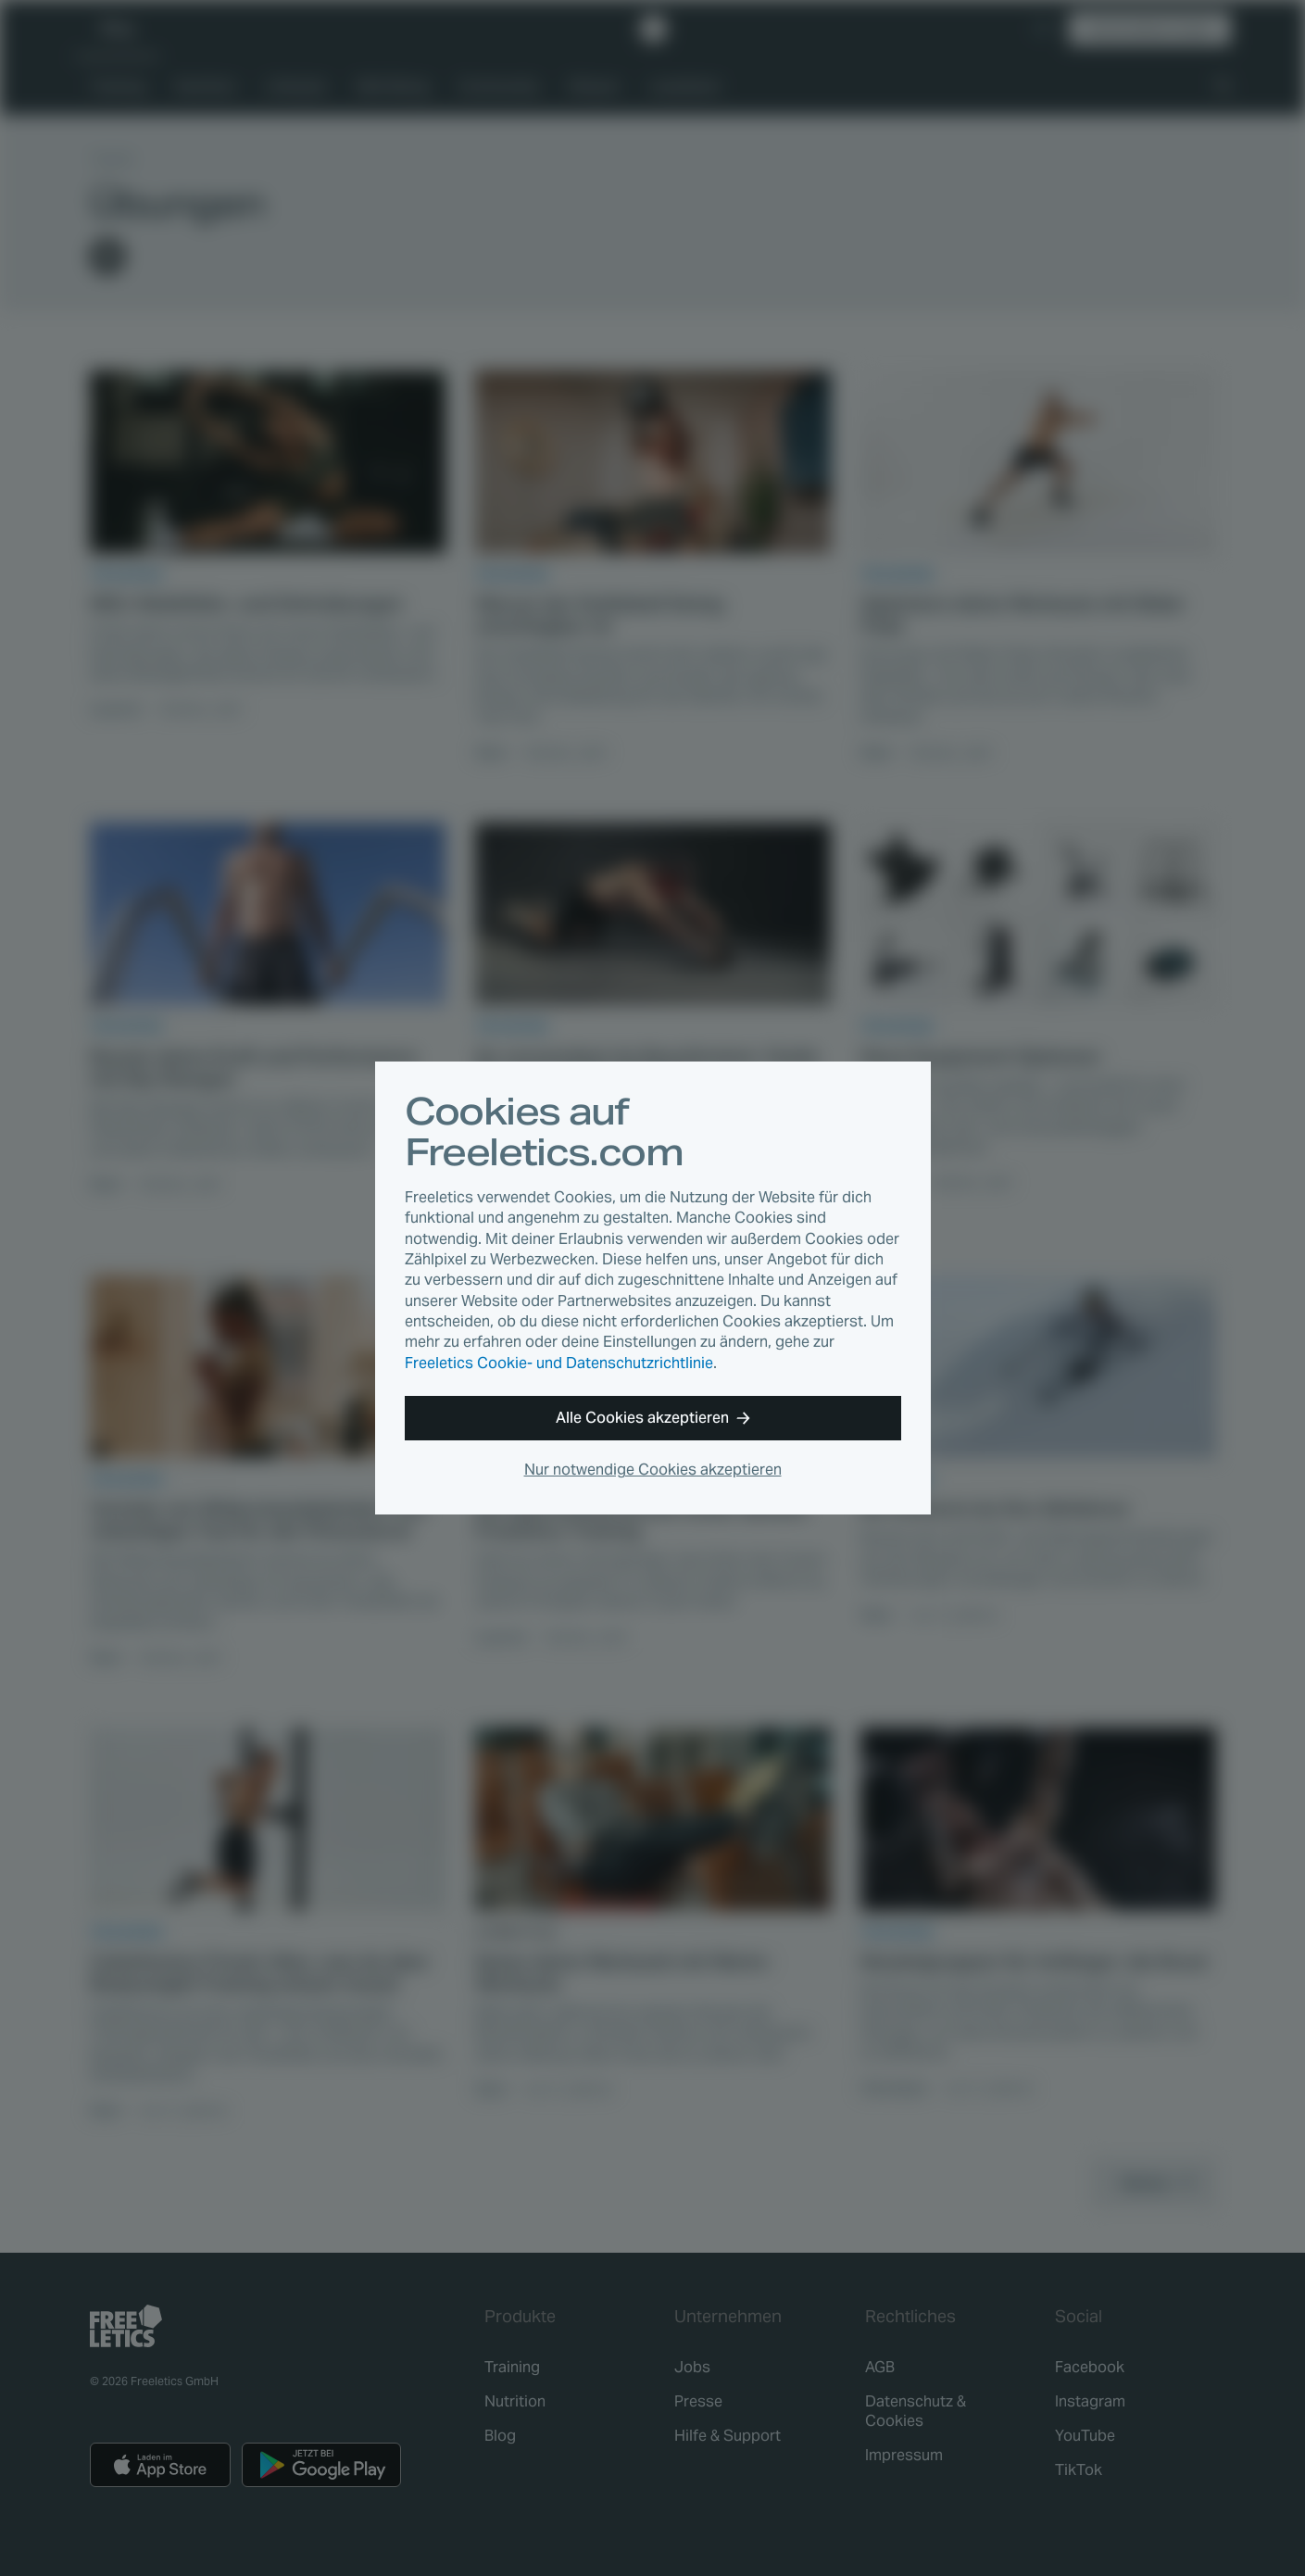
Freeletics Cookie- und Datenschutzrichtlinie (559, 1363)
